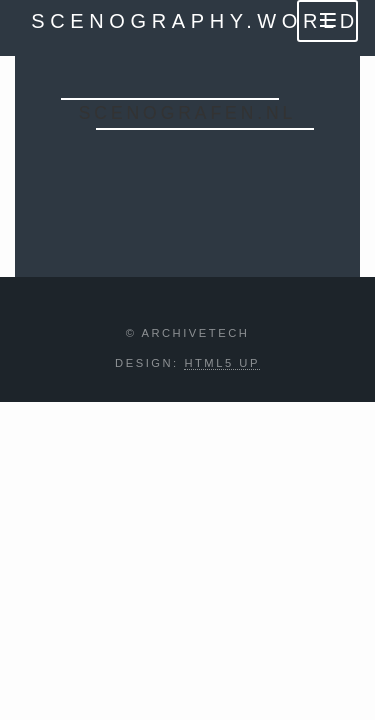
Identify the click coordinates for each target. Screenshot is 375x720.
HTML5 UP (222, 363)
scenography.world (195, 21)
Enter (187, 171)
